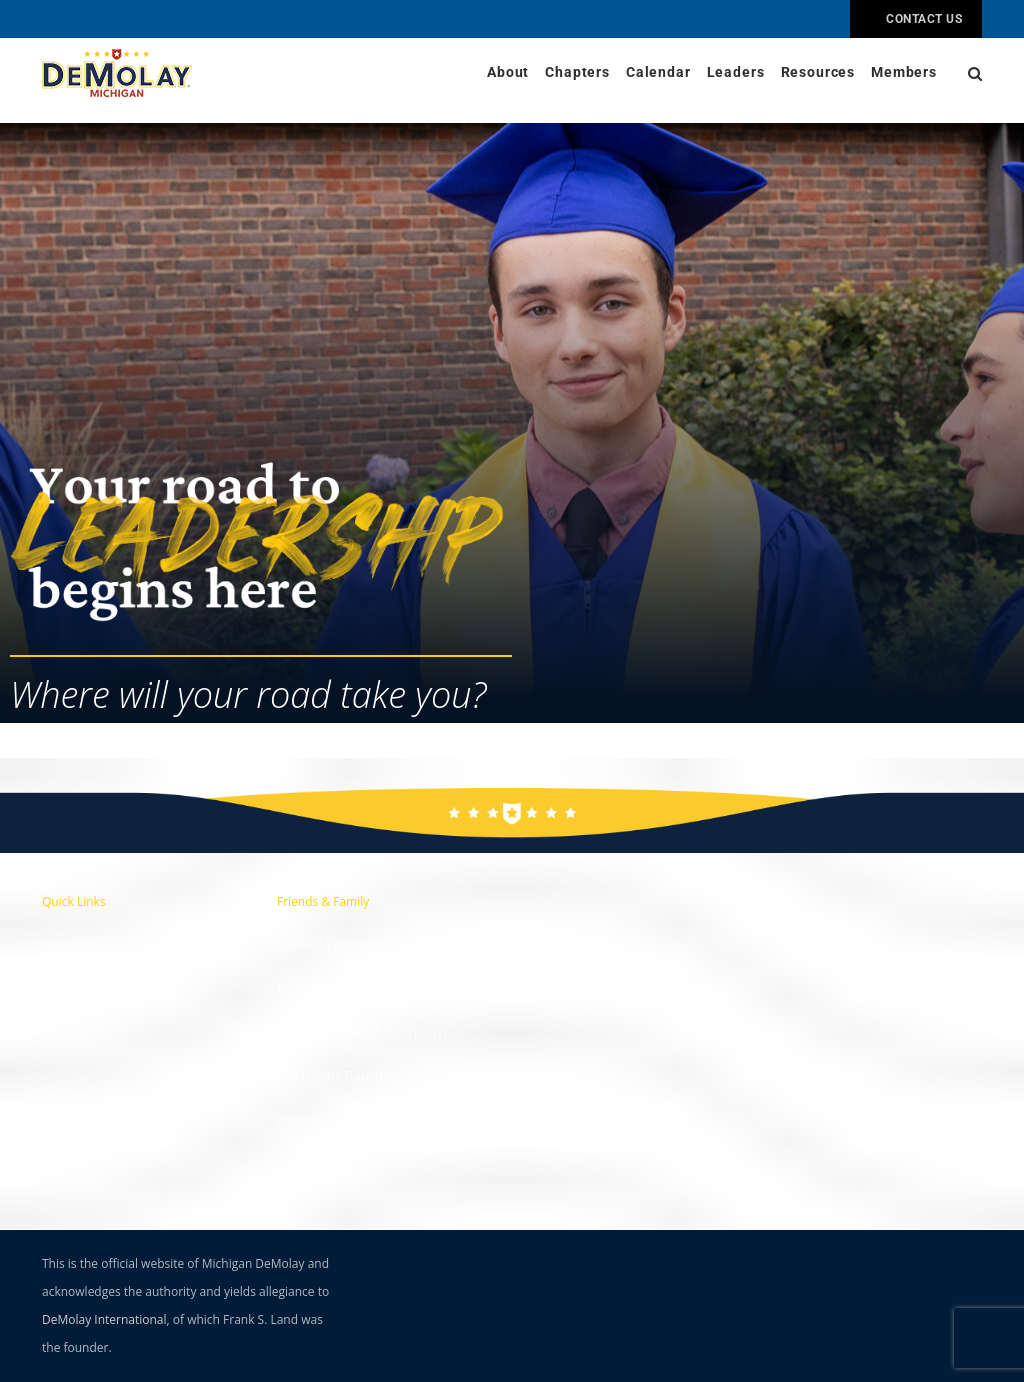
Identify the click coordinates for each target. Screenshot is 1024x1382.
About (508, 72)
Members (904, 72)
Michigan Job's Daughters (365, 1119)
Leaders (736, 72)
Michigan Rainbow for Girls (370, 1075)
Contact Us (916, 19)
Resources (818, 72)
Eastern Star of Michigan (362, 1031)
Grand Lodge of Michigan (364, 987)
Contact (69, 943)
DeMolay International (355, 943)
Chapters (577, 72)
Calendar (658, 72)
